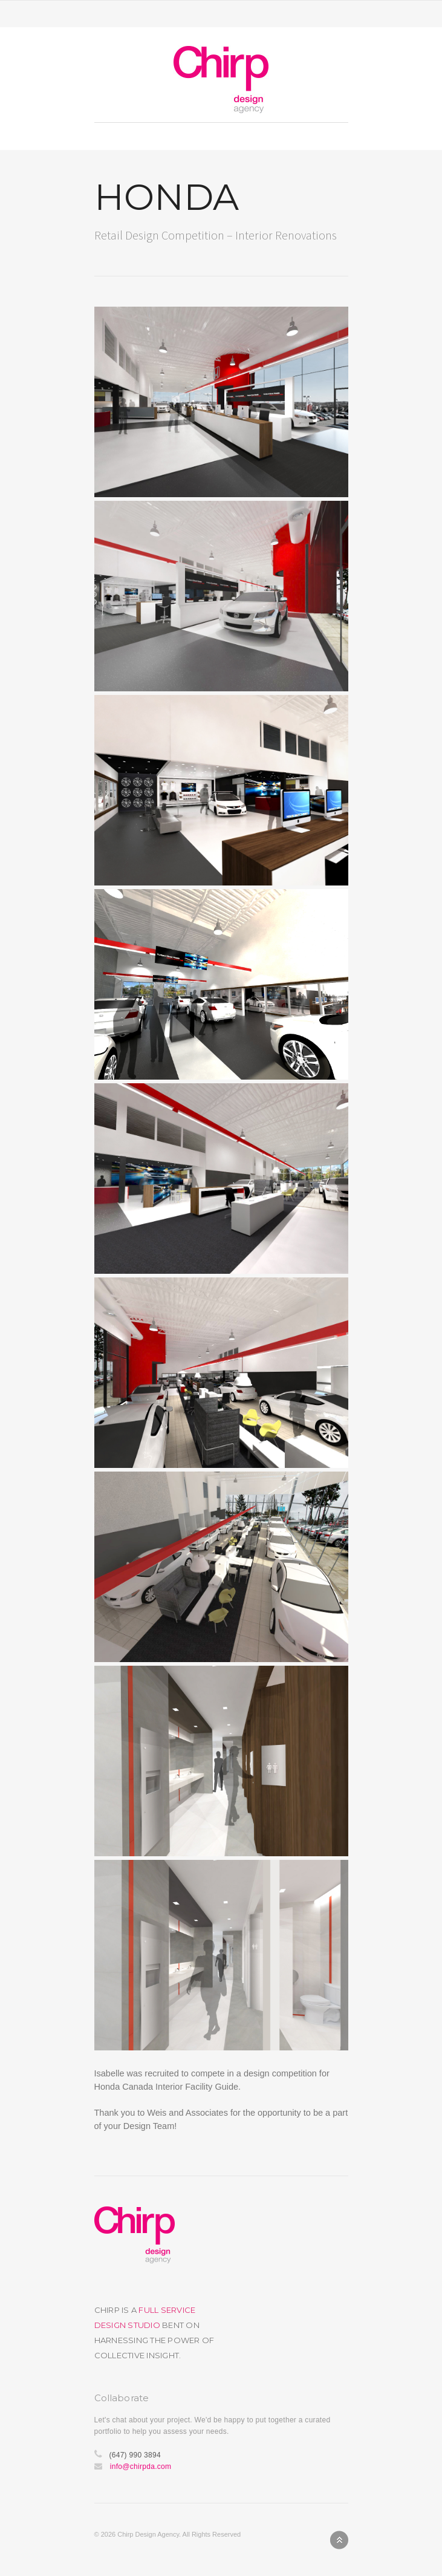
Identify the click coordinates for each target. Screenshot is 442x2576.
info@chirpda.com (141, 2466)
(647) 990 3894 (134, 2455)
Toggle (221, 13)
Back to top (339, 2540)
